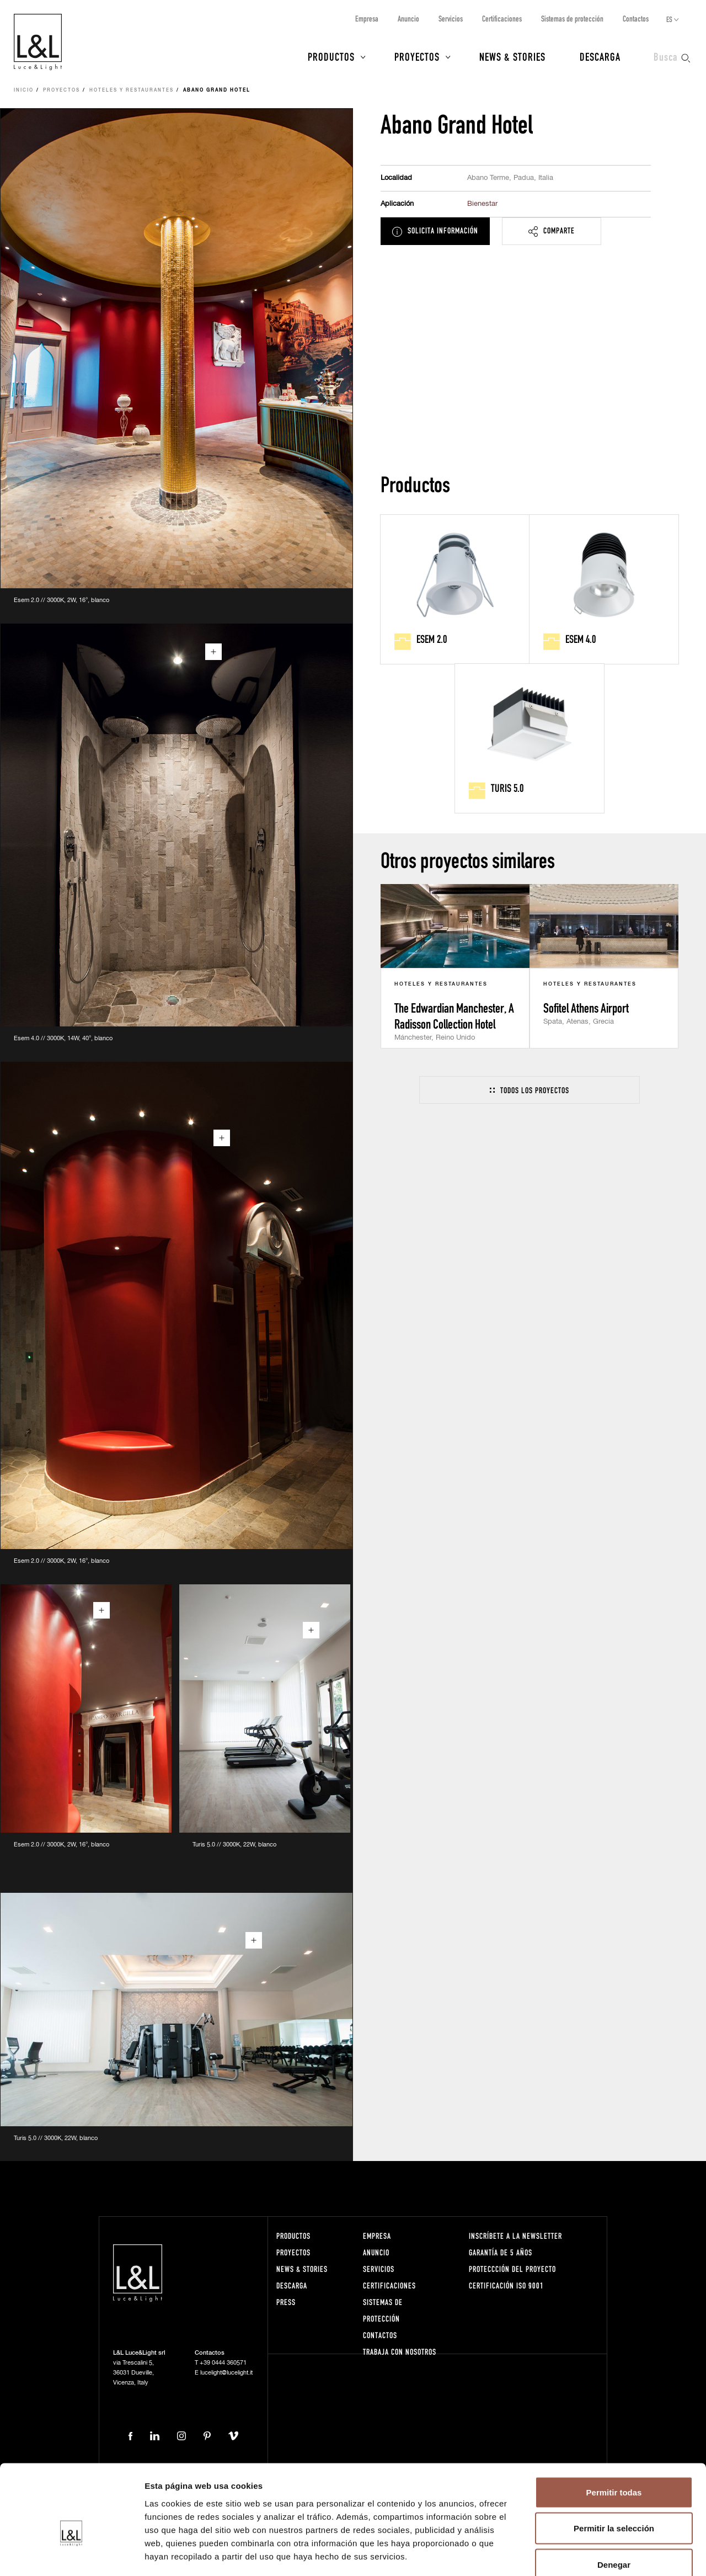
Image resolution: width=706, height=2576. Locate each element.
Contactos (636, 18)
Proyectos (417, 56)
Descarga (600, 56)
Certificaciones (502, 18)
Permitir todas (614, 2431)
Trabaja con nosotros (399, 2352)
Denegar (613, 2503)
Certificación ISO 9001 (506, 2285)
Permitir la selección (614, 2467)
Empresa (366, 18)
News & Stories (512, 56)
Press (286, 2302)
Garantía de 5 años (500, 2252)
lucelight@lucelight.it (226, 2373)
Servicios (450, 18)
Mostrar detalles (597, 2554)
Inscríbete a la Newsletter (515, 2236)
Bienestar (482, 203)
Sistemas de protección (572, 18)
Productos (331, 56)
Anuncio (408, 18)
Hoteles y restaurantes (131, 90)
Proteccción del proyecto (512, 2269)
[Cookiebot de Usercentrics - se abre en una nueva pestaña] (71, 2554)
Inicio (24, 90)
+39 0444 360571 (223, 2363)
